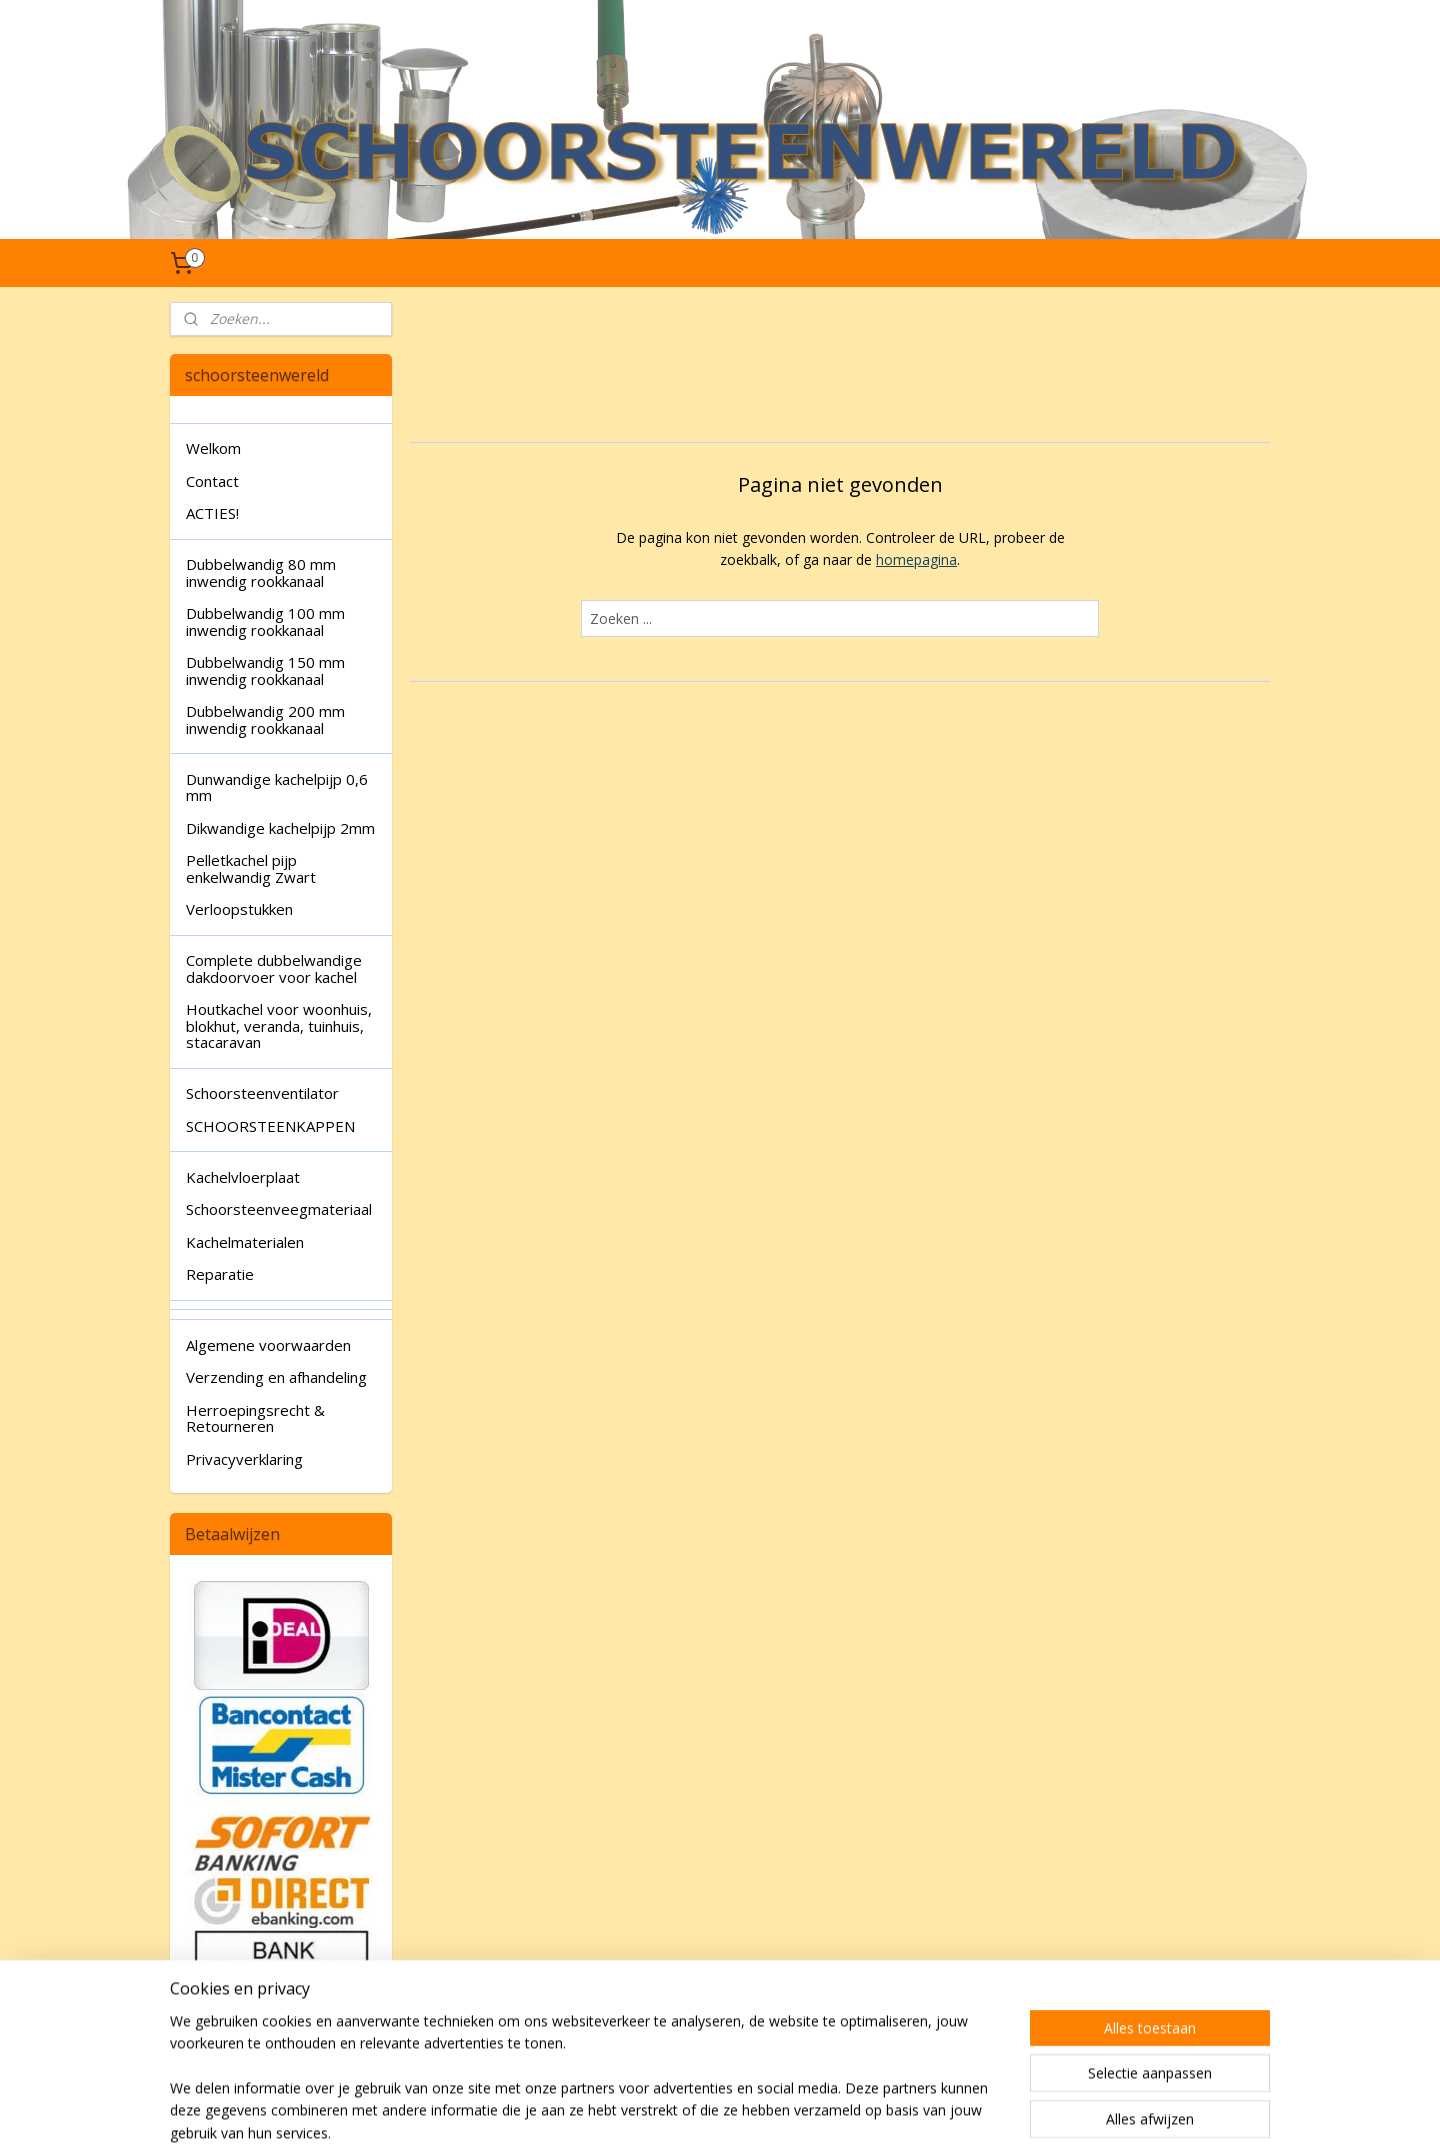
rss (701, 2111)
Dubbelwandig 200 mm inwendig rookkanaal (265, 719)
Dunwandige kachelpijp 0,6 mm (277, 787)
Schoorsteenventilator (262, 1093)
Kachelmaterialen (245, 1242)
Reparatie (220, 1274)
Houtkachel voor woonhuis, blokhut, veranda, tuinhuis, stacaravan (279, 1025)
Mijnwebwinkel (952, 2111)
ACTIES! (212, 513)
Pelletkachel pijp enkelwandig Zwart (251, 868)
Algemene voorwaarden (268, 1345)
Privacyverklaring (244, 1459)
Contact (212, 481)
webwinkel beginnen (778, 2111)
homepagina (916, 559)
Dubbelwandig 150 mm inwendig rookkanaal (265, 670)
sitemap (659, 2111)
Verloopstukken (239, 909)
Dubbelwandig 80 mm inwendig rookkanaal (261, 572)
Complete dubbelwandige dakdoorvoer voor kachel (274, 968)
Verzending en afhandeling (276, 1377)
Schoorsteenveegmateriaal (279, 1209)
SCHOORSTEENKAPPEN (270, 1126)
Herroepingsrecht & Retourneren (255, 1418)
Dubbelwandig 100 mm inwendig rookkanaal (265, 621)
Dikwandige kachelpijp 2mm (280, 828)
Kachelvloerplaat (243, 1177)
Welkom (213, 448)
